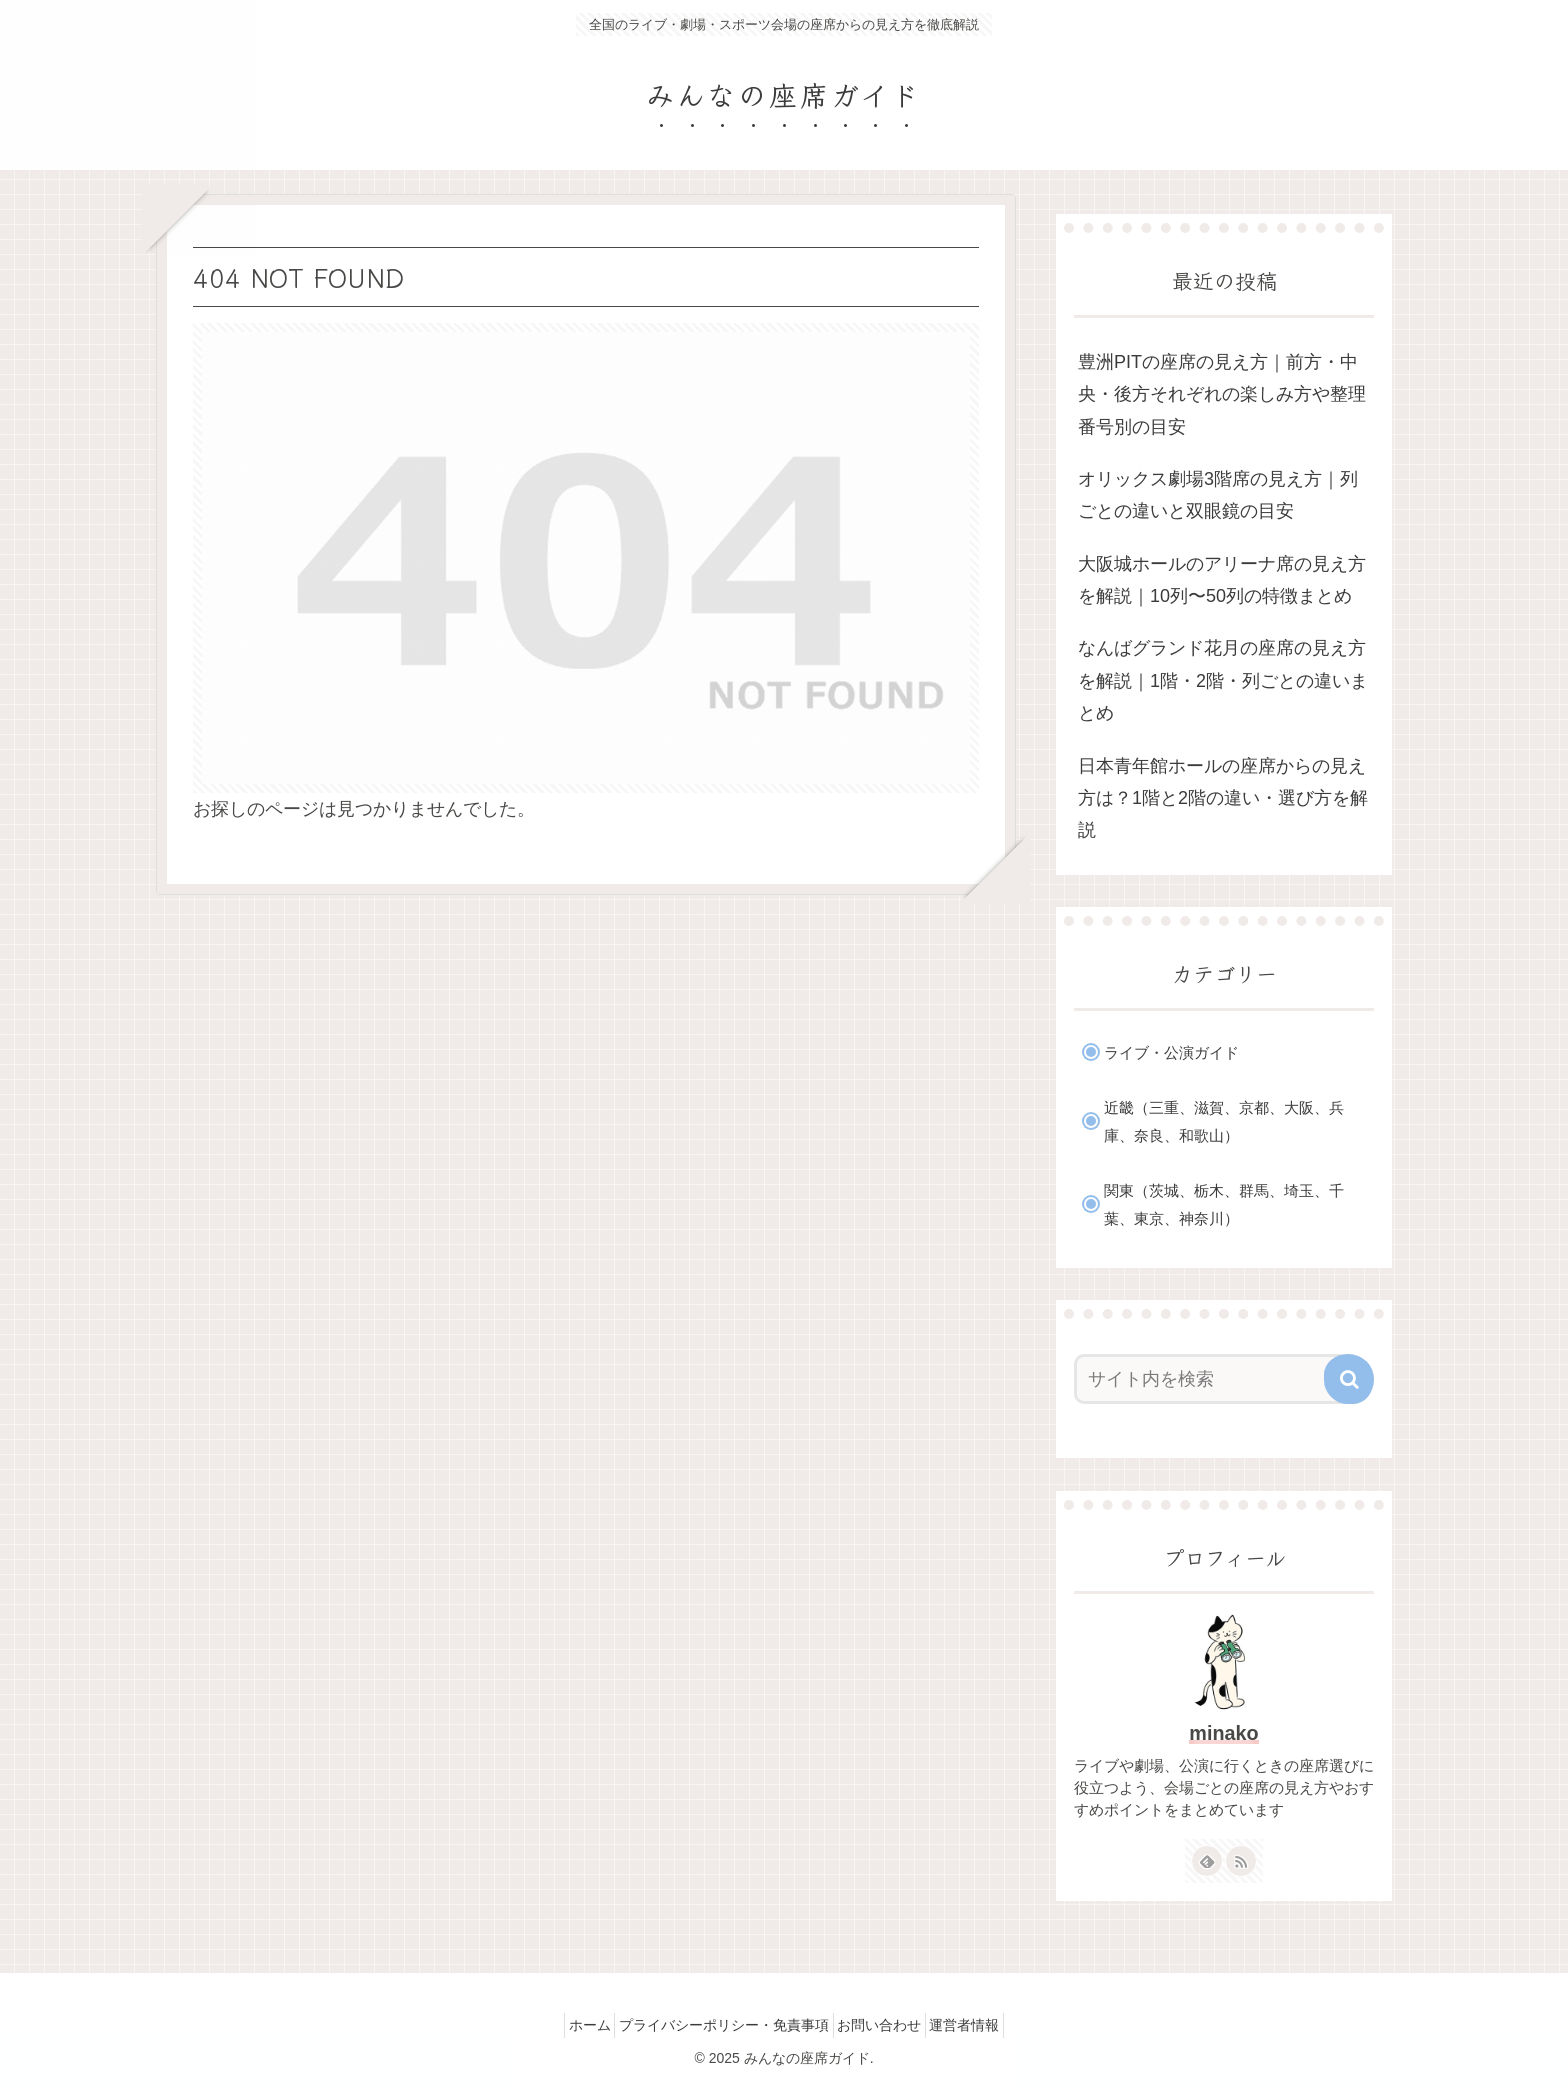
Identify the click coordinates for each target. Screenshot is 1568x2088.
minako (1223, 1733)
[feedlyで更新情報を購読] (1207, 1861)
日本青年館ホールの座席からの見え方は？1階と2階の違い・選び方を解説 (1223, 798)
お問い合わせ (886, 2025)
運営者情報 (984, 2025)
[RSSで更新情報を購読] (1241, 1861)
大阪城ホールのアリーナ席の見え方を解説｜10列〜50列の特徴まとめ (1222, 580)
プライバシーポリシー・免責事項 (718, 2025)
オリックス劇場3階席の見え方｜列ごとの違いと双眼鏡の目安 (1218, 495)
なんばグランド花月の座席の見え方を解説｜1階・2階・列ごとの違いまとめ (1223, 680)
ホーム (571, 2025)
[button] (1349, 1379)
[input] (1212, 1379)
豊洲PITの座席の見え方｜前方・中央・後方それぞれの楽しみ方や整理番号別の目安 (1222, 394)
